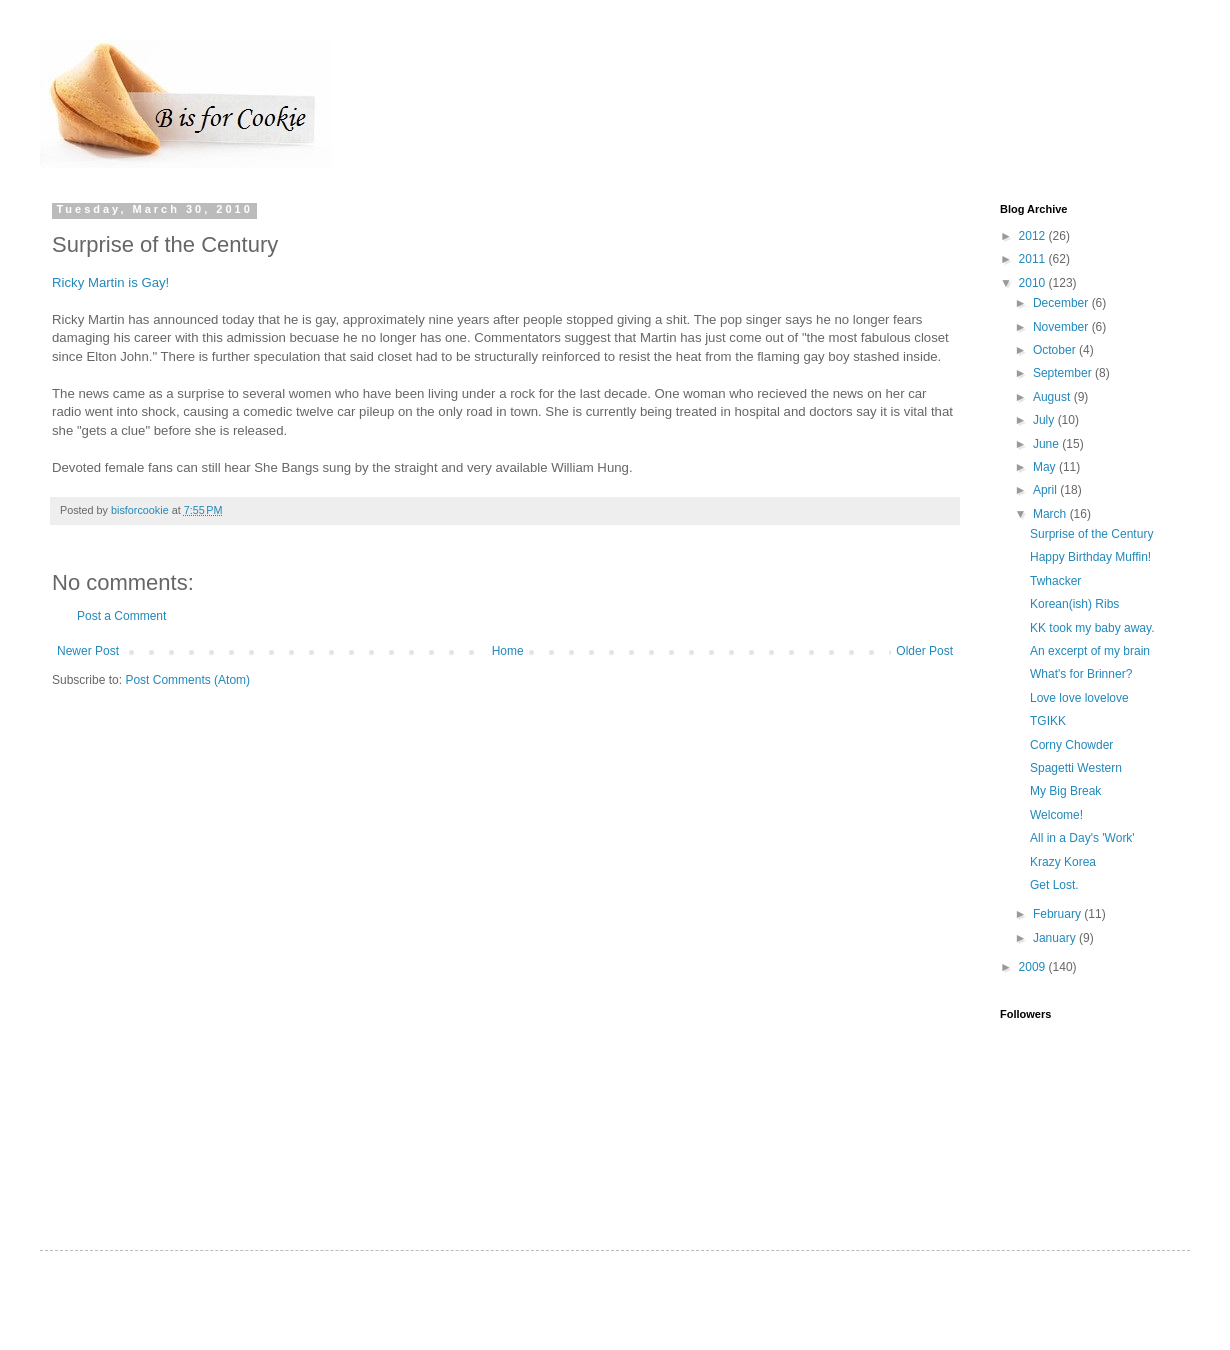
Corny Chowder (1071, 745)
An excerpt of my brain (1090, 651)
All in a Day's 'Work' (1082, 838)
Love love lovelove (1079, 698)
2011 (1034, 259)
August (1053, 397)
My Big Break (1065, 791)
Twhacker (1055, 581)
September (1064, 373)
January (1056, 938)
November (1062, 327)
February (1058, 914)
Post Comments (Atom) (187, 680)
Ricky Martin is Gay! (110, 282)
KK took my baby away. (1092, 628)
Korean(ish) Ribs (1074, 604)
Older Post (924, 651)
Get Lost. (1054, 885)
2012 (1034, 236)
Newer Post (88, 651)
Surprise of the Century (1091, 534)
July (1045, 420)
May (1046, 467)
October (1056, 350)
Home (508, 651)
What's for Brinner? (1081, 674)
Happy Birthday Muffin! (1090, 557)
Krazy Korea (1063, 862)
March (1051, 514)
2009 (1034, 967)
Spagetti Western (1076, 768)
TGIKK (1048, 721)
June (1047, 444)
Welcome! (1056, 815)
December (1062, 303)
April (1046, 490)
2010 (1034, 283)
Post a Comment (121, 616)
